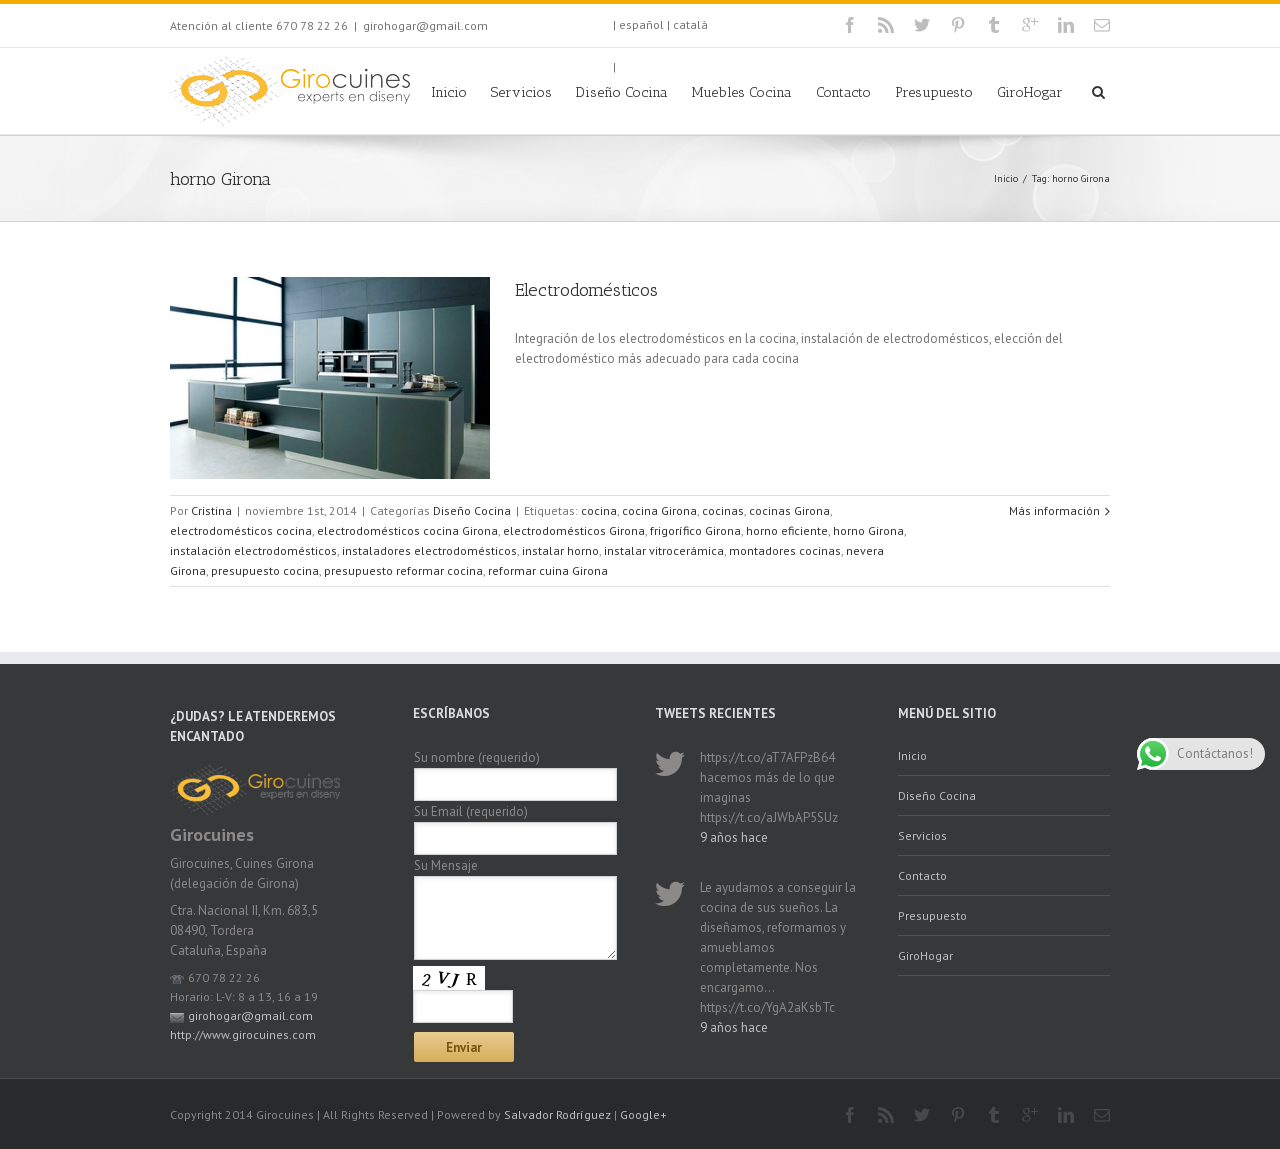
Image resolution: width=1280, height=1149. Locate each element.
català (690, 24)
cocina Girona (659, 510)
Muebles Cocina (742, 92)
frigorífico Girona (695, 530)
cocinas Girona (789, 510)
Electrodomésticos (586, 290)
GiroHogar (1030, 92)
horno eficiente (787, 530)
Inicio (449, 92)
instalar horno (560, 550)
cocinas (723, 510)
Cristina (211, 510)
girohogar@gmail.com (425, 25)
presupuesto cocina (265, 570)
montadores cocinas (785, 550)
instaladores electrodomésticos (429, 550)
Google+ (643, 1114)
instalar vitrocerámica (664, 550)
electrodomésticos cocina (241, 530)
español (641, 24)
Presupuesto (934, 92)
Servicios (521, 92)
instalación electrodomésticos (253, 550)
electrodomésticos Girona (574, 530)
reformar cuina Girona (548, 570)
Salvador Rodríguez (557, 1114)
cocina (599, 510)
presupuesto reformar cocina (403, 570)
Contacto (843, 92)
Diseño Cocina (622, 92)
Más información (1054, 510)
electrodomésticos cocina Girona (407, 530)
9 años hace (734, 837)
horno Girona (868, 530)
